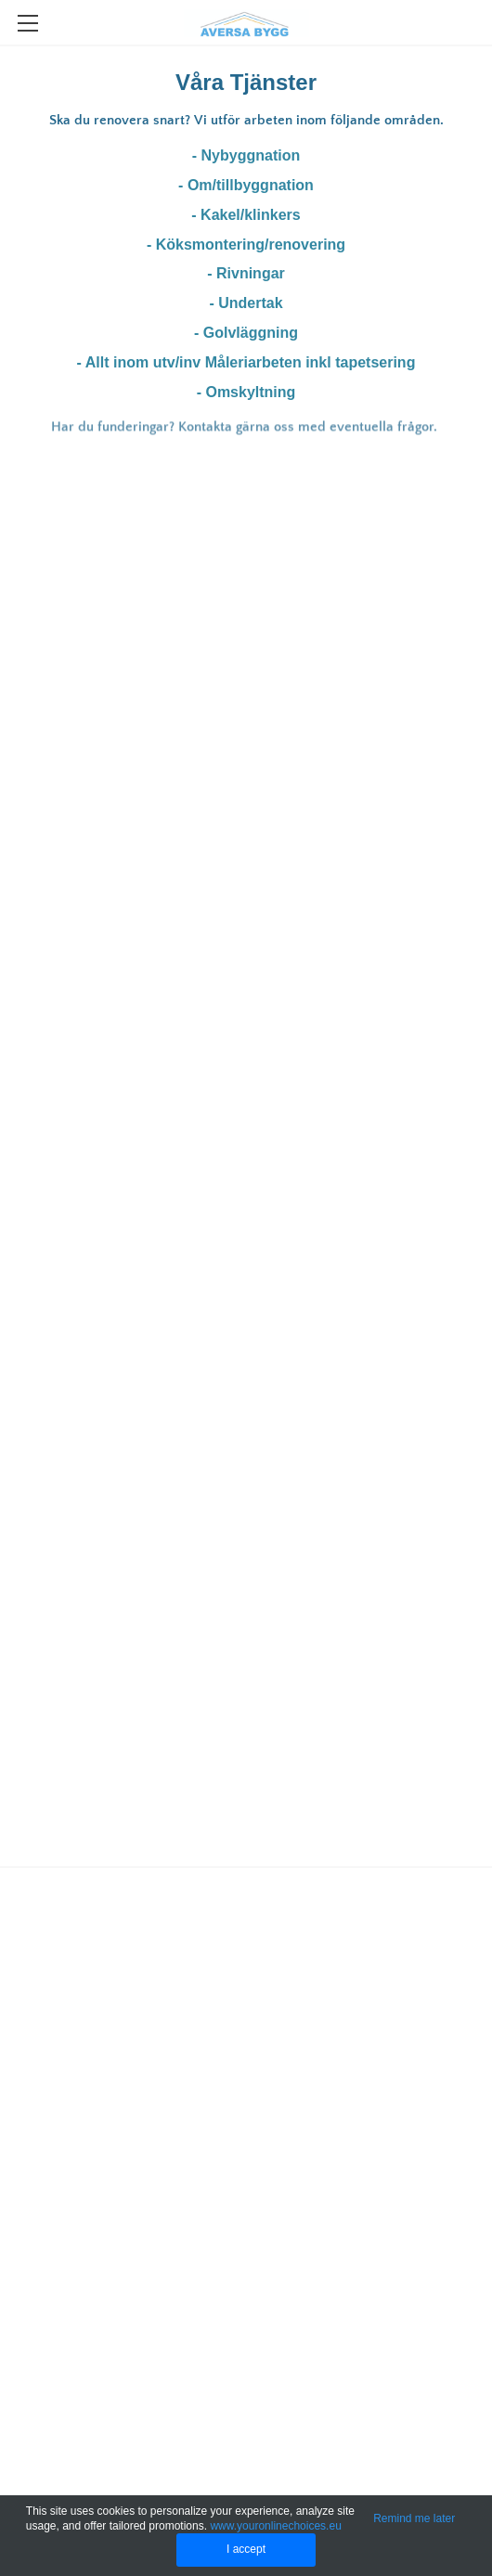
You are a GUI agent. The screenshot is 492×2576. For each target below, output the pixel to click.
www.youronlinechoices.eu (275, 2525)
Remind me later (414, 2518)
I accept (246, 2549)
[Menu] (28, 23)
